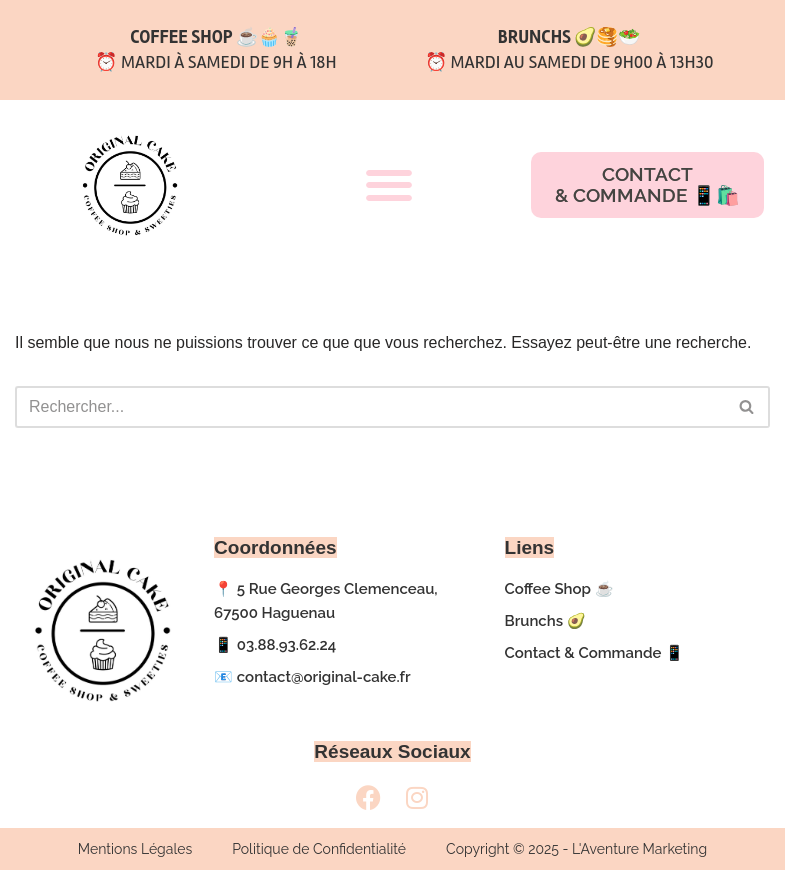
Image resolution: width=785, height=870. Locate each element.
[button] (388, 185)
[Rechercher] (370, 407)
